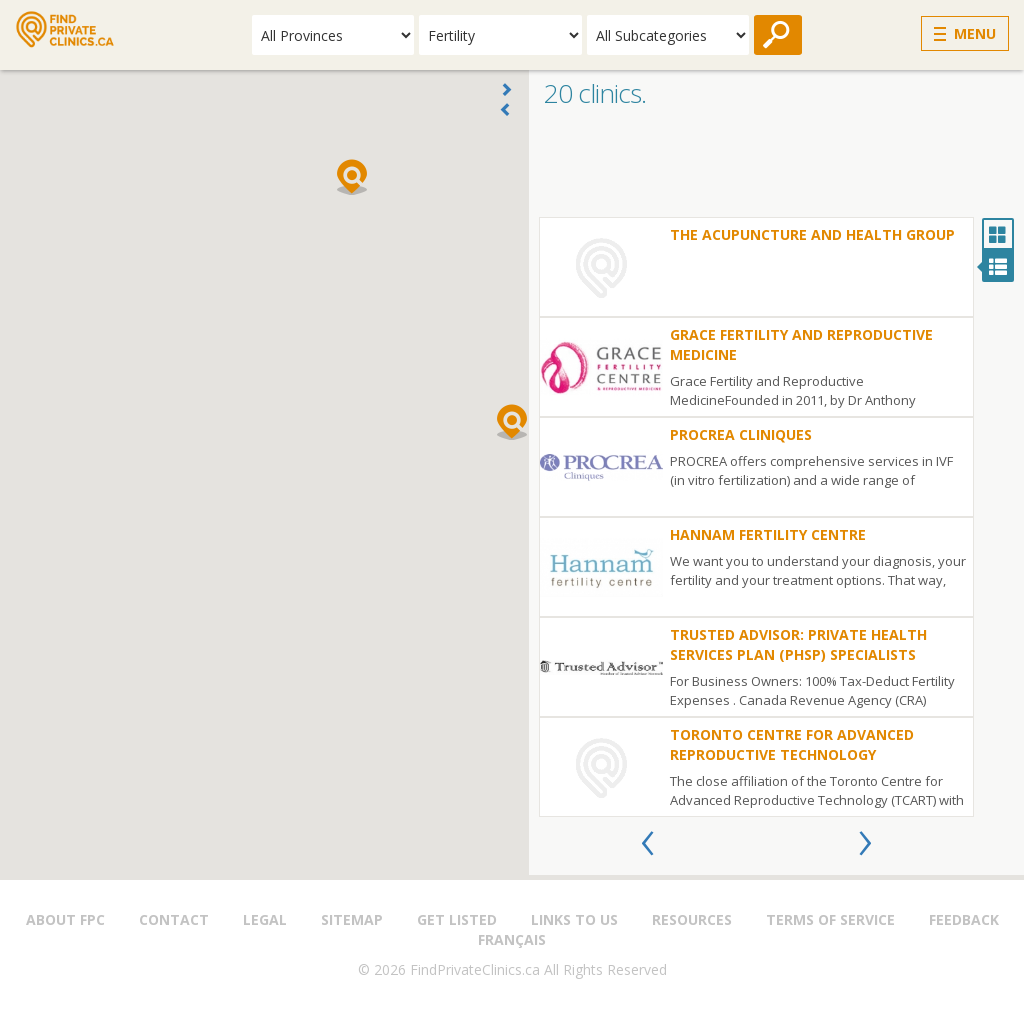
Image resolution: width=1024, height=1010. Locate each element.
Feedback (964, 919)
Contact (174, 919)
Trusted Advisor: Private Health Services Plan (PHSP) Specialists (798, 644)
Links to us (574, 919)
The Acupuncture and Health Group (812, 234)
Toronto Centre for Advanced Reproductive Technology (792, 744)
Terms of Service (830, 919)
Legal (265, 919)
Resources (692, 919)
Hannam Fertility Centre (768, 534)
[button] (512, 422)
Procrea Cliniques (741, 434)
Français (512, 939)
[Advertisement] (776, 167)
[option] (756, 517)
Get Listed (457, 919)
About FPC (65, 919)
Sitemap (352, 919)
